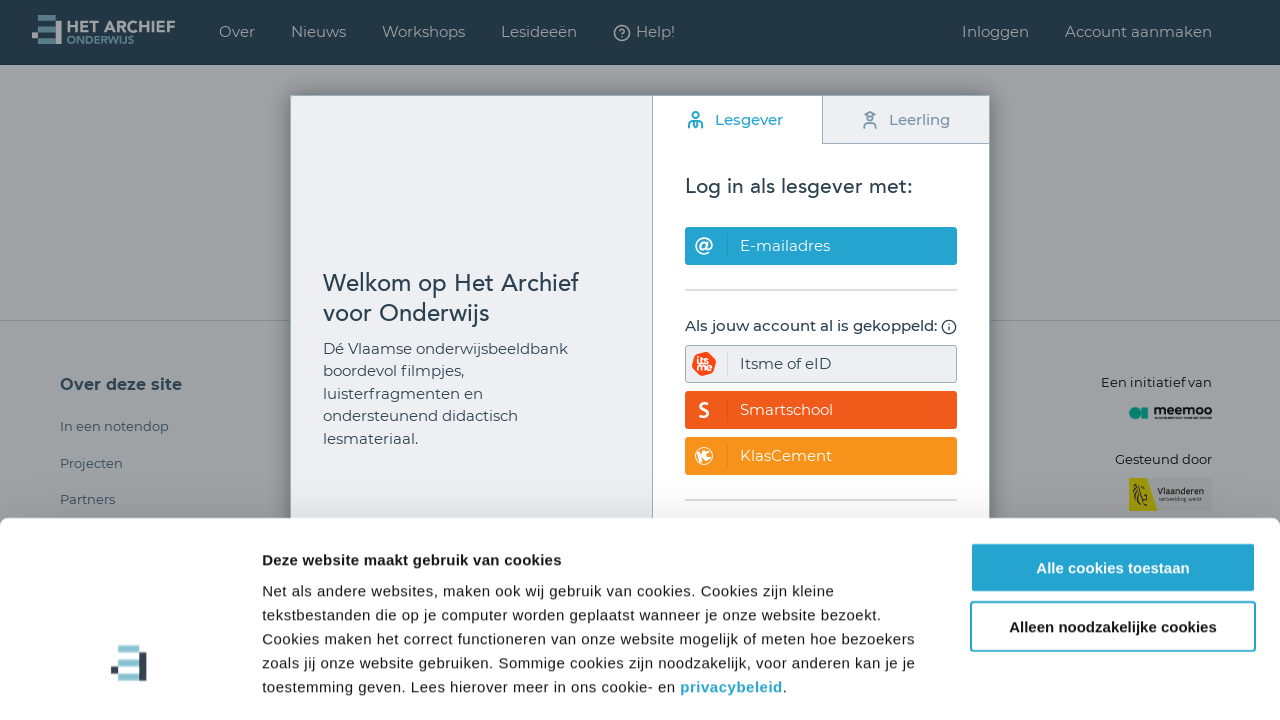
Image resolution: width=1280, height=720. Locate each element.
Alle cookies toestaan (1112, 480)
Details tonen (1080, 680)
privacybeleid (731, 599)
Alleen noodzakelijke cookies (1113, 539)
